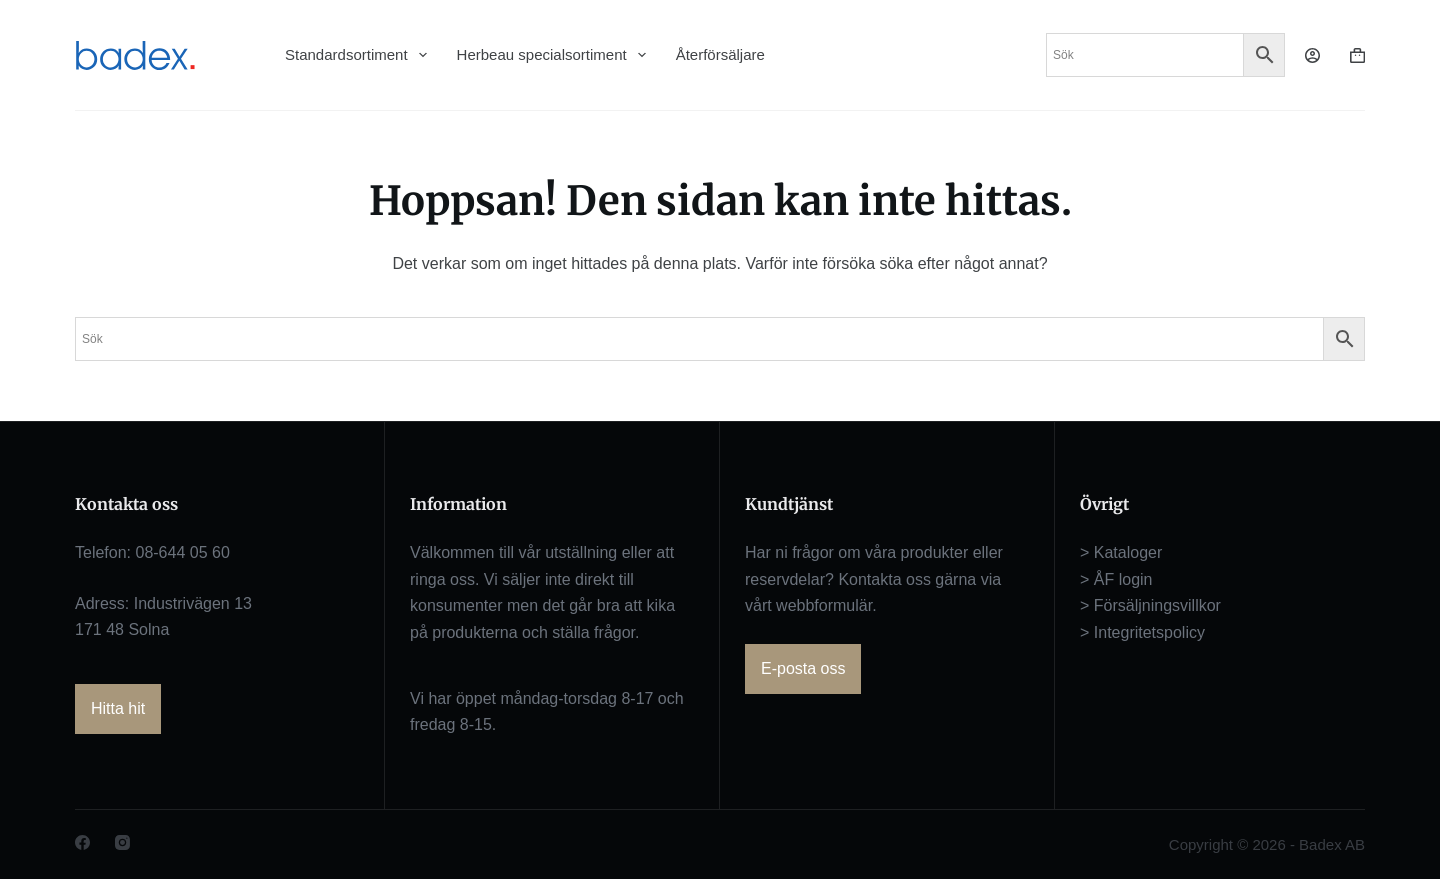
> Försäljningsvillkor (1150, 605)
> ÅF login (1116, 579)
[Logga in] (1312, 55)
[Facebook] (82, 842)
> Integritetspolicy (1142, 632)
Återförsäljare (720, 54)
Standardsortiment (356, 55)
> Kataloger (1121, 552)
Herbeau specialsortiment (551, 55)
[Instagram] (122, 842)
